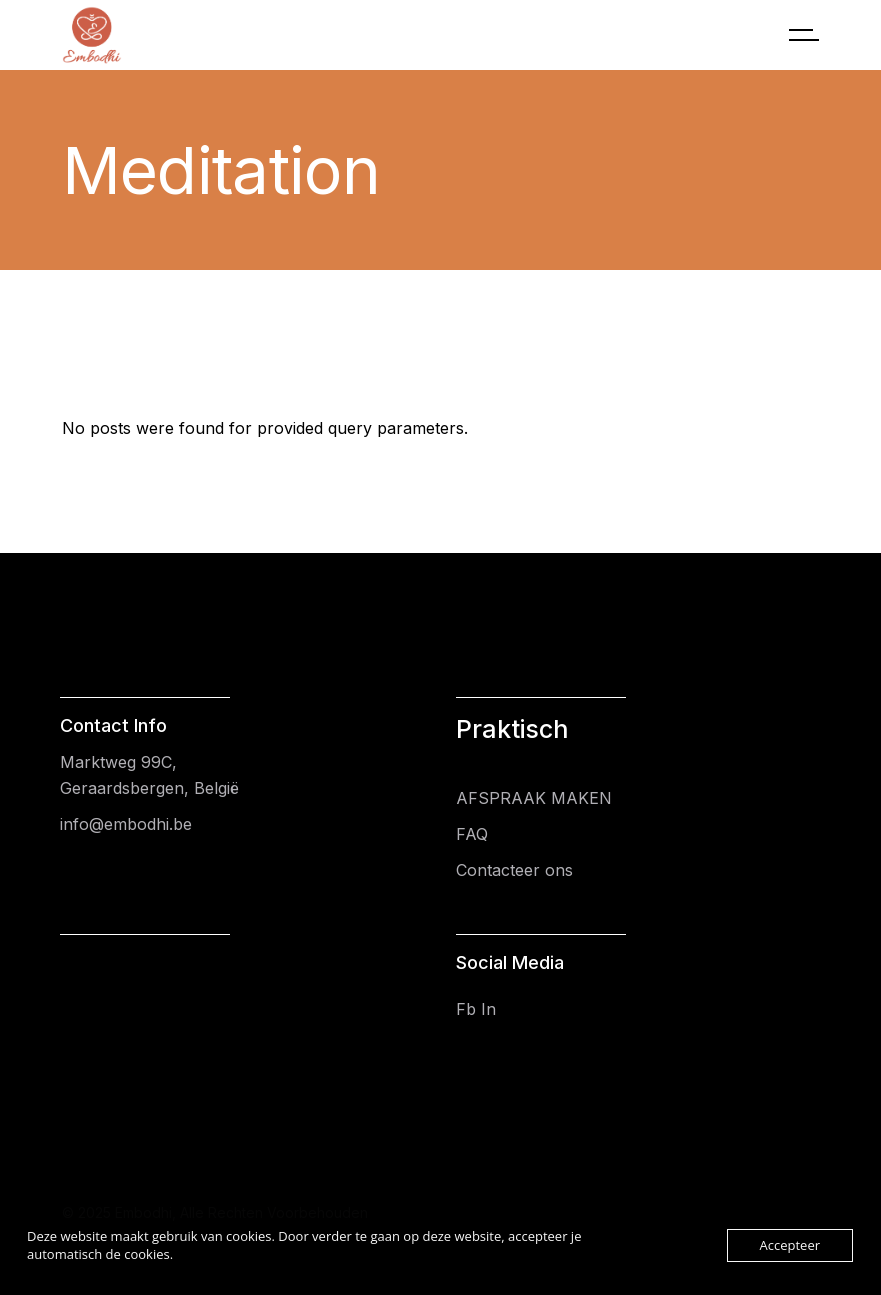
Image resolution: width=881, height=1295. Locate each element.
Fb (466, 1009)
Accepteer (790, 1245)
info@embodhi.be (126, 824)
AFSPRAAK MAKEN (534, 798)
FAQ (472, 834)
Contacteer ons (514, 870)
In (488, 1009)
